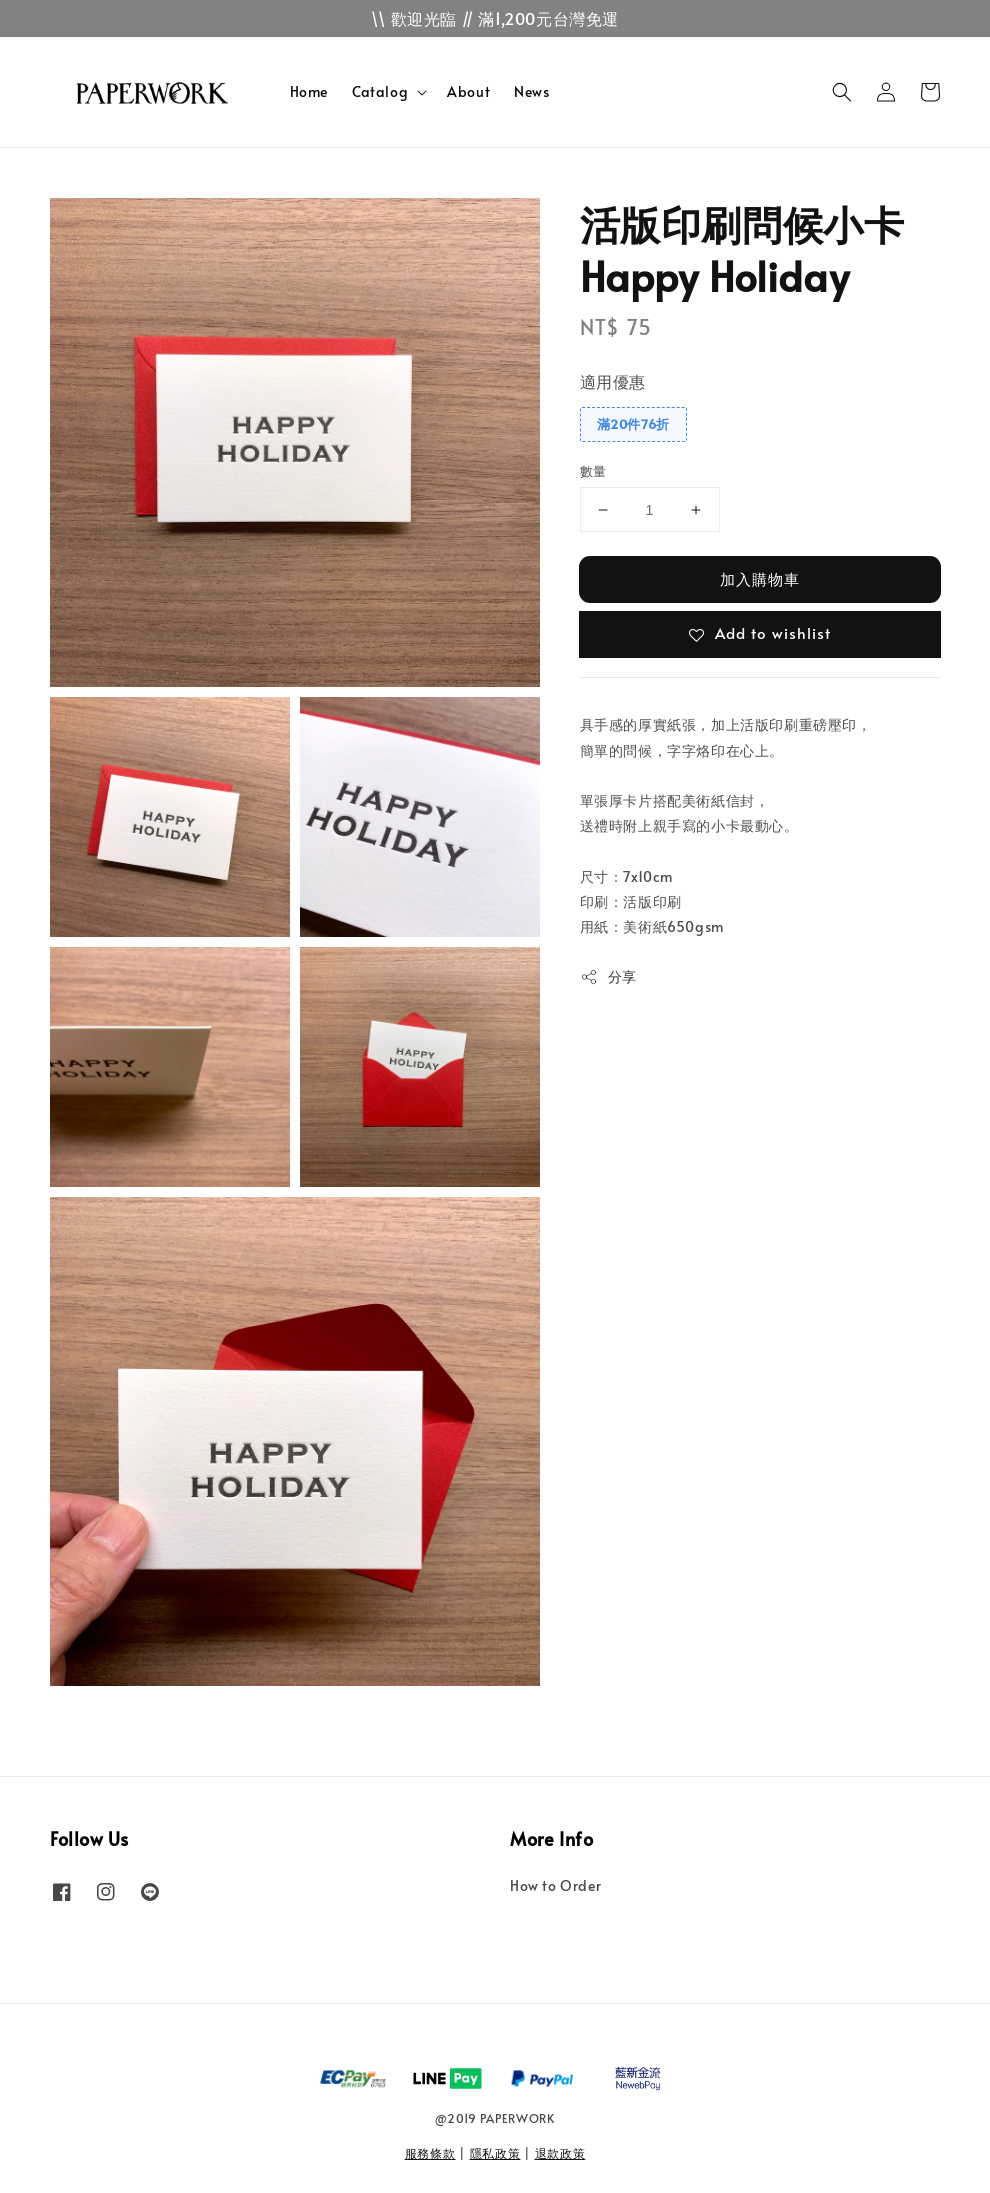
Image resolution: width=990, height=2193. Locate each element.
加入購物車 (760, 578)
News (531, 91)
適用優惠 (613, 381)
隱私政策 (495, 2153)
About (468, 91)
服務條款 (430, 2153)
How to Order (555, 1886)
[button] (842, 92)
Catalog (380, 92)
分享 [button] (608, 976)
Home (309, 91)
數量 (593, 471)
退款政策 (560, 2153)
